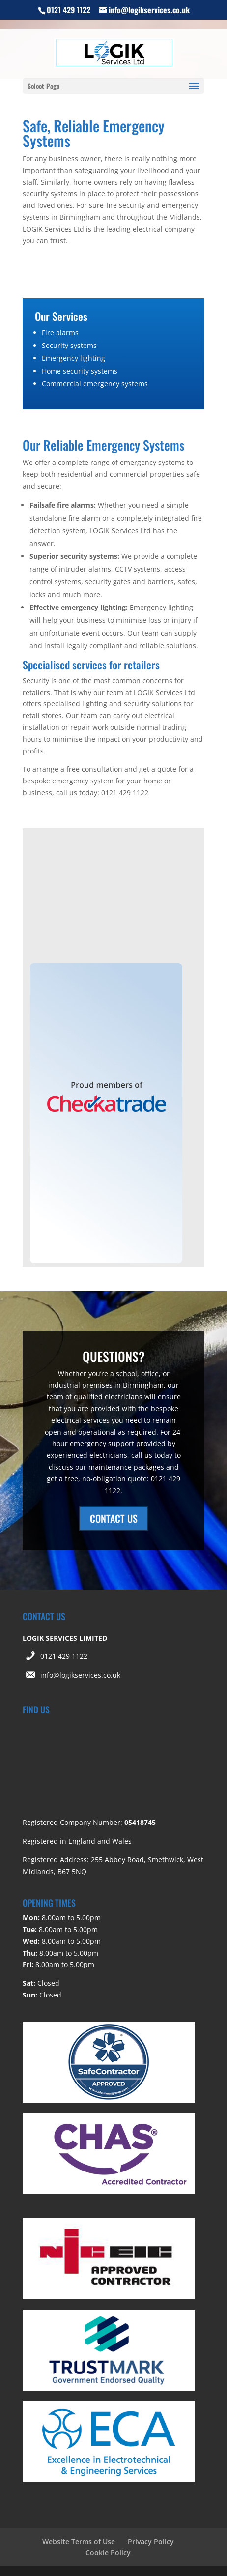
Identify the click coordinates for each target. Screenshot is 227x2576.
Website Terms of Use (78, 2541)
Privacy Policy (151, 2541)
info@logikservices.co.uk (80, 1674)
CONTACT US (114, 1518)
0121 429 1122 (63, 1656)
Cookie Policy (108, 2552)
